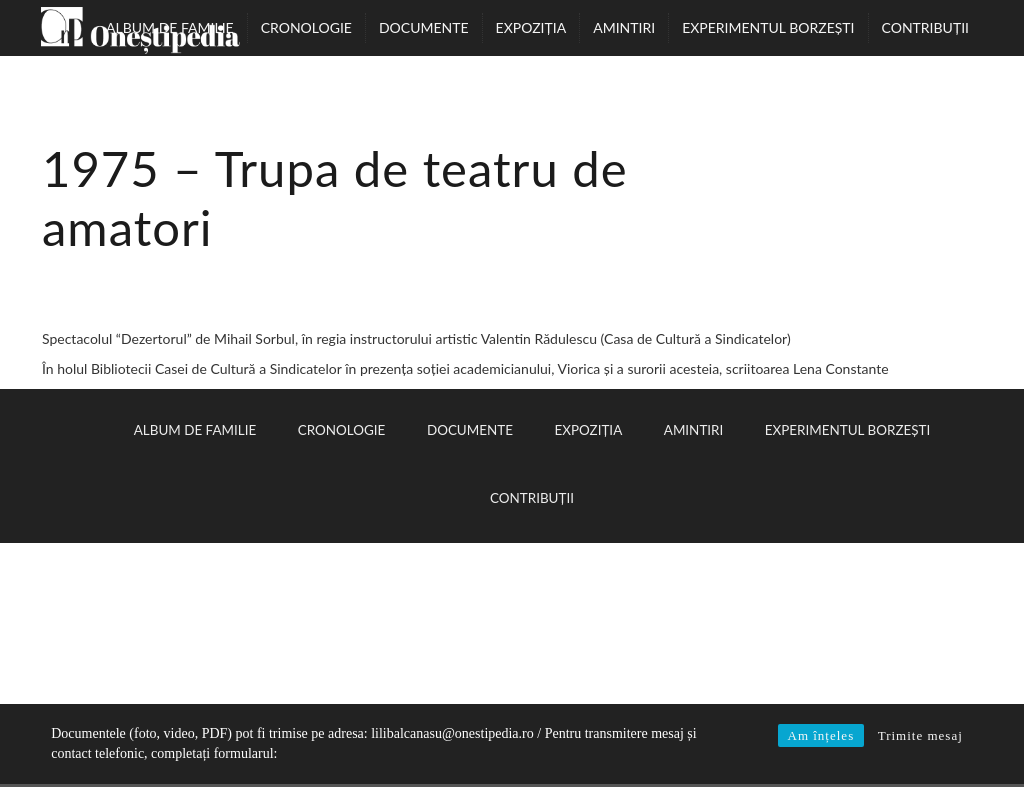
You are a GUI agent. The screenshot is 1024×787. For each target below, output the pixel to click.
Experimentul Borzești (768, 27)
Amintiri (624, 27)
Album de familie (170, 27)
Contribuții (925, 27)
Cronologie (306, 27)
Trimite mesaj (920, 735)
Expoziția (531, 27)
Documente (424, 27)
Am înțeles (821, 735)
